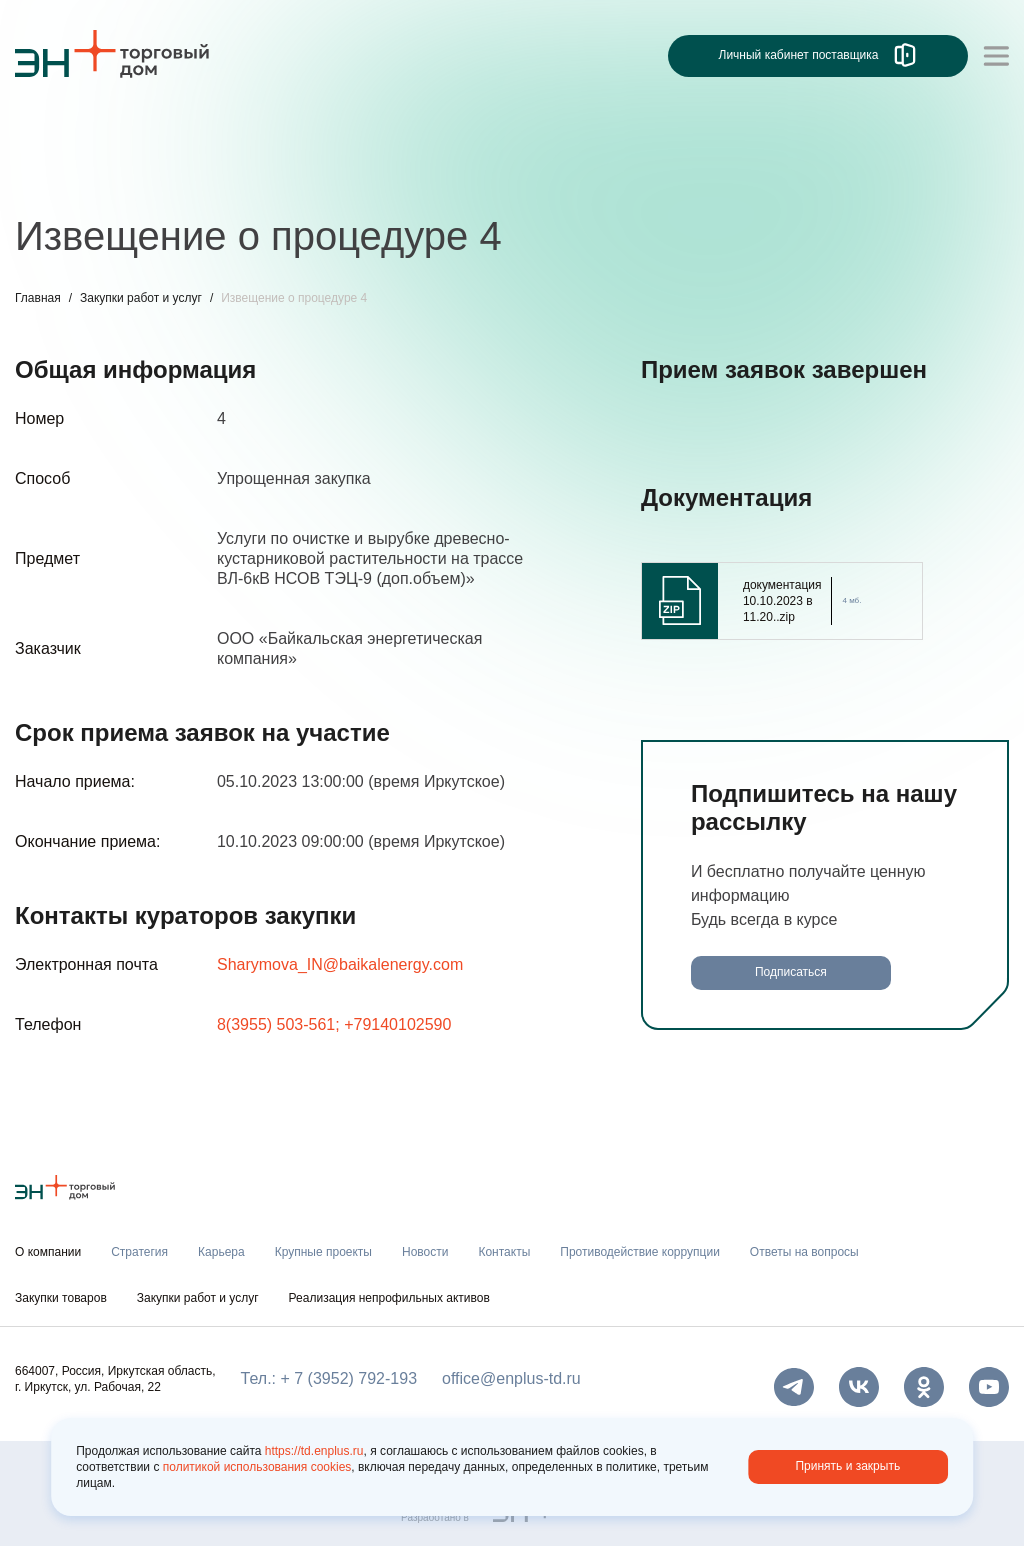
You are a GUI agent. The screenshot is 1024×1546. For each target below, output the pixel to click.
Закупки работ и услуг (141, 298)
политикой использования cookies (257, 1467)
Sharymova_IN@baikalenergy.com (340, 964)
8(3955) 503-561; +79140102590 (334, 1024)
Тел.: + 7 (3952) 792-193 (329, 1378)
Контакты (504, 1252)
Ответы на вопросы (804, 1252)
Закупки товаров (61, 1298)
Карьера (221, 1252)
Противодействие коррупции (640, 1252)
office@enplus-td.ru (511, 1378)
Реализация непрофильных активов (389, 1298)
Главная (38, 298)
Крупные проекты (323, 1252)
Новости (425, 1252)
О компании (48, 1252)
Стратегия (139, 1252)
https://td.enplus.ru (314, 1451)
